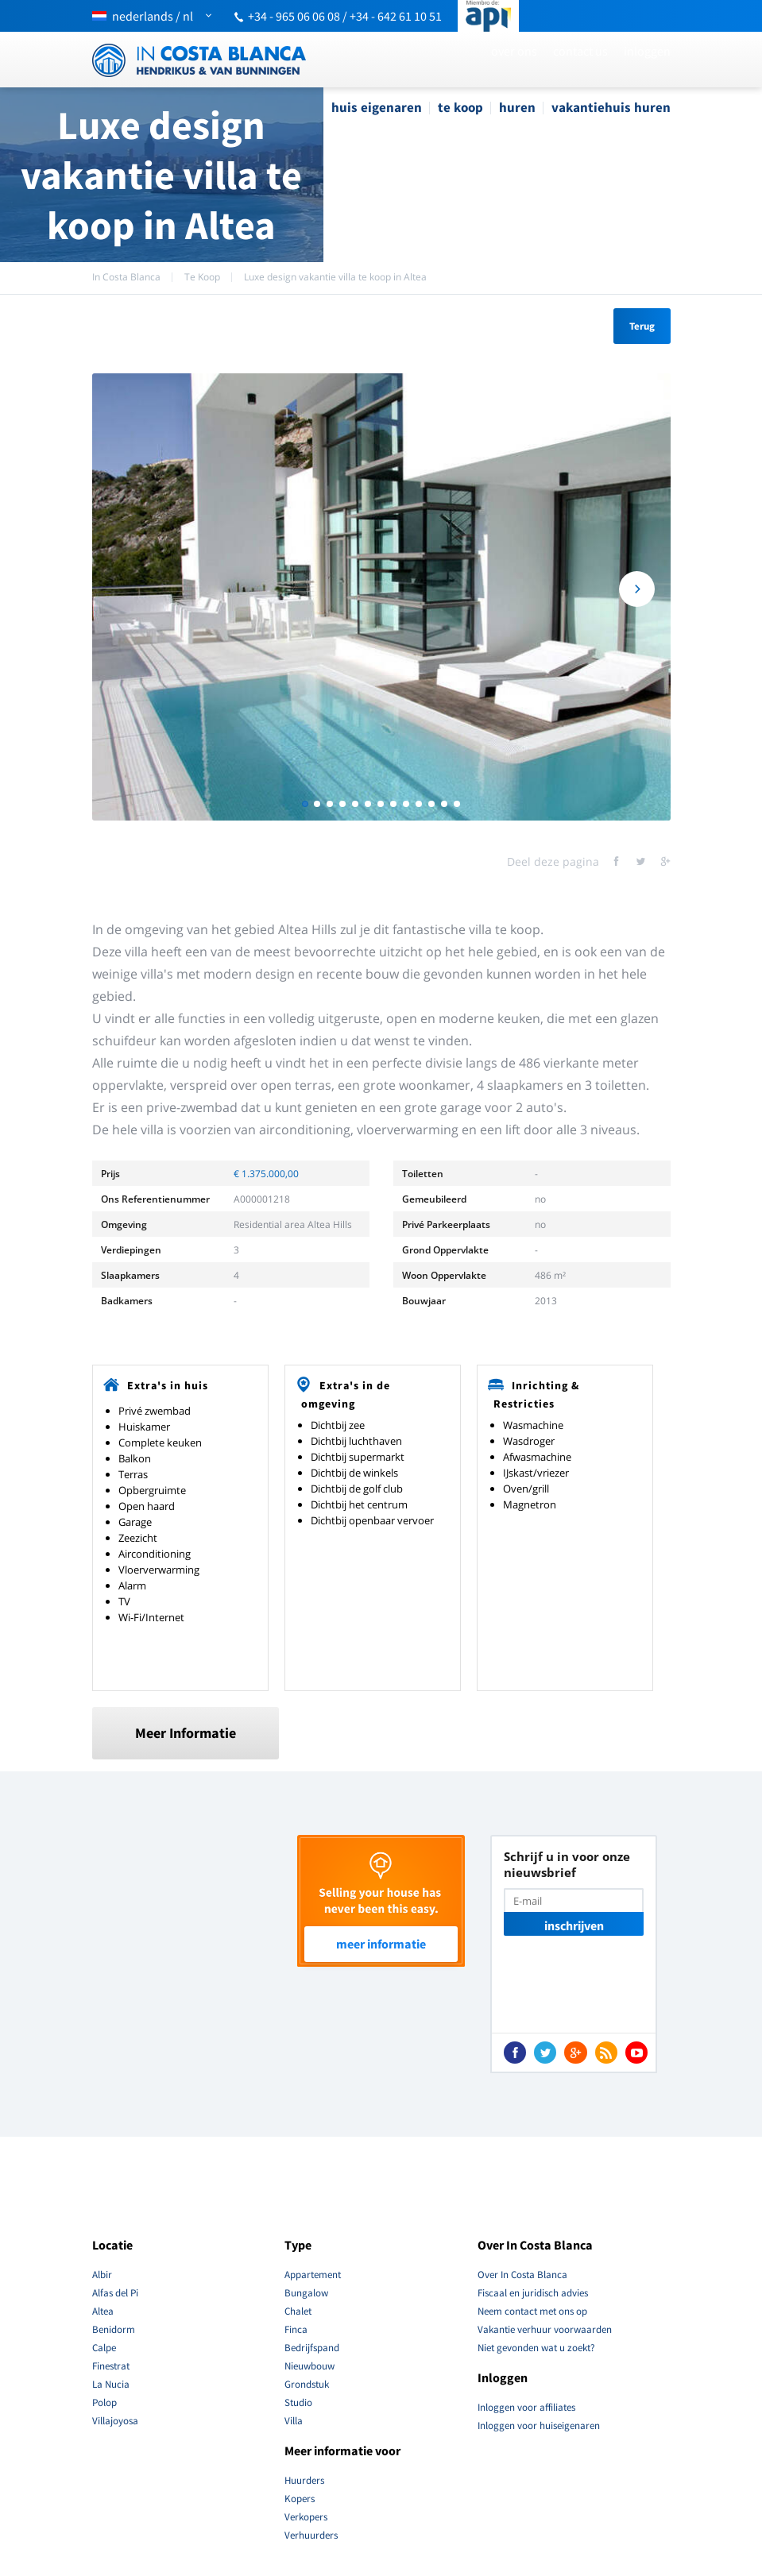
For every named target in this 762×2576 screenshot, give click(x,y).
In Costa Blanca (126, 277)
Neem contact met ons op (532, 2311)
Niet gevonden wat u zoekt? (536, 2347)
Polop (104, 2402)
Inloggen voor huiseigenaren (539, 2425)
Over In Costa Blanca (522, 2274)
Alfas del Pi (115, 2293)
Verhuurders (311, 2535)
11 (431, 804)
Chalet (297, 2311)
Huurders (304, 2480)
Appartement (312, 2274)
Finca (296, 2329)
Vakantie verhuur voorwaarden (545, 2329)
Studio (298, 2402)
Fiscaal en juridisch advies (533, 2293)
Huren (517, 107)
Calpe (104, 2347)
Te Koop (460, 107)
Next (637, 590)
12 (444, 804)
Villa (293, 2420)
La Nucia (111, 2384)
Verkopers (305, 2517)
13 (457, 804)
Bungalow (306, 2293)
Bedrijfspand (311, 2347)
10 (419, 804)
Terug (642, 326)
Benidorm (113, 2329)
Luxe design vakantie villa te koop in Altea (335, 277)
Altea (103, 2311)
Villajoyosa (115, 2420)
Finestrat (111, 2366)
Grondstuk (306, 2384)
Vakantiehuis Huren (611, 107)
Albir (102, 2274)
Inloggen (647, 51)
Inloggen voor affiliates (526, 2407)
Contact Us (580, 51)
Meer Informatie (185, 1733)
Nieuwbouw (309, 2366)
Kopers (299, 2498)
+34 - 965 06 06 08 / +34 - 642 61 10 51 (345, 16)
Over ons (514, 51)
